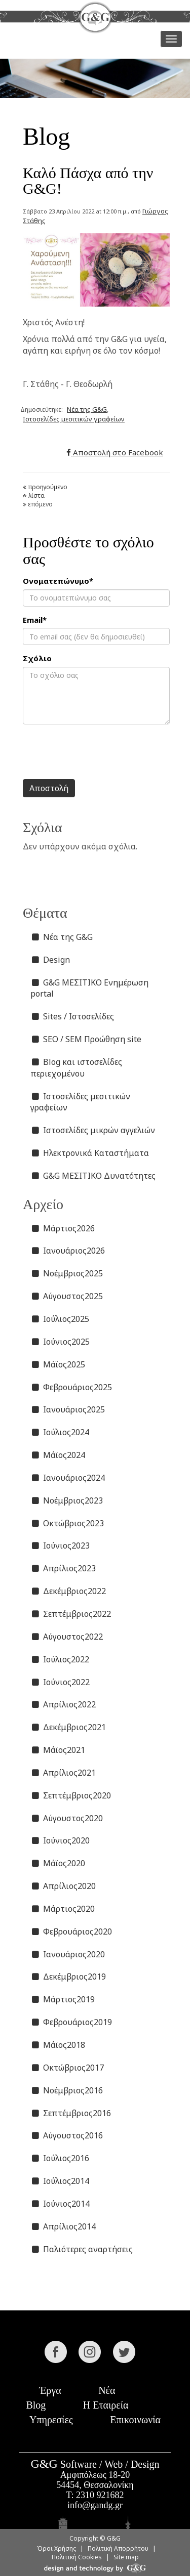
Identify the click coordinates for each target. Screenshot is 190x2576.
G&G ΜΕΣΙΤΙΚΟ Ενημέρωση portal (89, 988)
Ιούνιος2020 (60, 1840)
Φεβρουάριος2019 (71, 2022)
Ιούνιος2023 (60, 1545)
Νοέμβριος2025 (66, 1273)
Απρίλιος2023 (63, 1568)
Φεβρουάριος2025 (71, 1387)
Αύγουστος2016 (66, 2135)
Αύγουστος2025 (66, 1296)
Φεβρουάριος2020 (71, 1931)
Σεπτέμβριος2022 (70, 1613)
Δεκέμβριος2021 (68, 1727)
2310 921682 (100, 2495)
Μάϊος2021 (57, 1749)
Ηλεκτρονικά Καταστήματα (89, 1152)
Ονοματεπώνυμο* (58, 581)
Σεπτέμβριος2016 (70, 2113)
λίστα (34, 495)
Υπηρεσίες (51, 2419)
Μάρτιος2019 (62, 1999)
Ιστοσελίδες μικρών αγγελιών (92, 1130)
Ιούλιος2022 (59, 1659)
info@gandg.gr (95, 2505)
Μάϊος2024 (57, 1455)
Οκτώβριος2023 (67, 1523)
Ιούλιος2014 (59, 2180)
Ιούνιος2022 (60, 1682)
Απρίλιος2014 (63, 2226)
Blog (36, 2405)
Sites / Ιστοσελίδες (72, 1016)
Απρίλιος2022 (63, 1704)
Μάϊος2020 (57, 1863)
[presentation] (100, 751)
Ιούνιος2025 (60, 1341)
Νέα (106, 2390)
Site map (126, 2557)
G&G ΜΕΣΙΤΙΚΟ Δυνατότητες (93, 1175)
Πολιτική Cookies (77, 2557)
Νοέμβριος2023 (66, 1500)
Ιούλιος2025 (59, 1318)
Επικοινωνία (135, 2419)
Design (50, 959)
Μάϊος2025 (57, 1364)
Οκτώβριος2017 (67, 2067)
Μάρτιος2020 (62, 1908)
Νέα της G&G (87, 409)
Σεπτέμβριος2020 (70, 1795)
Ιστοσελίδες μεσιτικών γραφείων (74, 418)
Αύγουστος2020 (66, 1818)
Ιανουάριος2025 (67, 1409)
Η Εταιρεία (106, 2405)
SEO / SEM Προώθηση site (85, 1039)
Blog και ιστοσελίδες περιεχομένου (76, 1067)
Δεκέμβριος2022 (68, 1591)
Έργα (50, 2390)
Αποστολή (48, 788)
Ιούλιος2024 (59, 1432)
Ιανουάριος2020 (67, 1954)
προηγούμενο (45, 487)
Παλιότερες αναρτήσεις (81, 2249)
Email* (35, 620)
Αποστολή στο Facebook (114, 452)
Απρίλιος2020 (63, 1886)
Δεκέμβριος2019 (68, 1976)
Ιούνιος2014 (60, 2203)
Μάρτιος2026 (62, 1228)
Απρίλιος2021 (63, 1772)
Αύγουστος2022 (66, 1636)
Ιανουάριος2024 (67, 1477)
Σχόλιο (37, 658)
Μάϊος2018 (57, 2044)
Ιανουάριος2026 (67, 1250)
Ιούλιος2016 (59, 2158)
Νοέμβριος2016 (66, 2090)
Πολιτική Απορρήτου (118, 2548)
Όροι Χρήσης (56, 2548)
